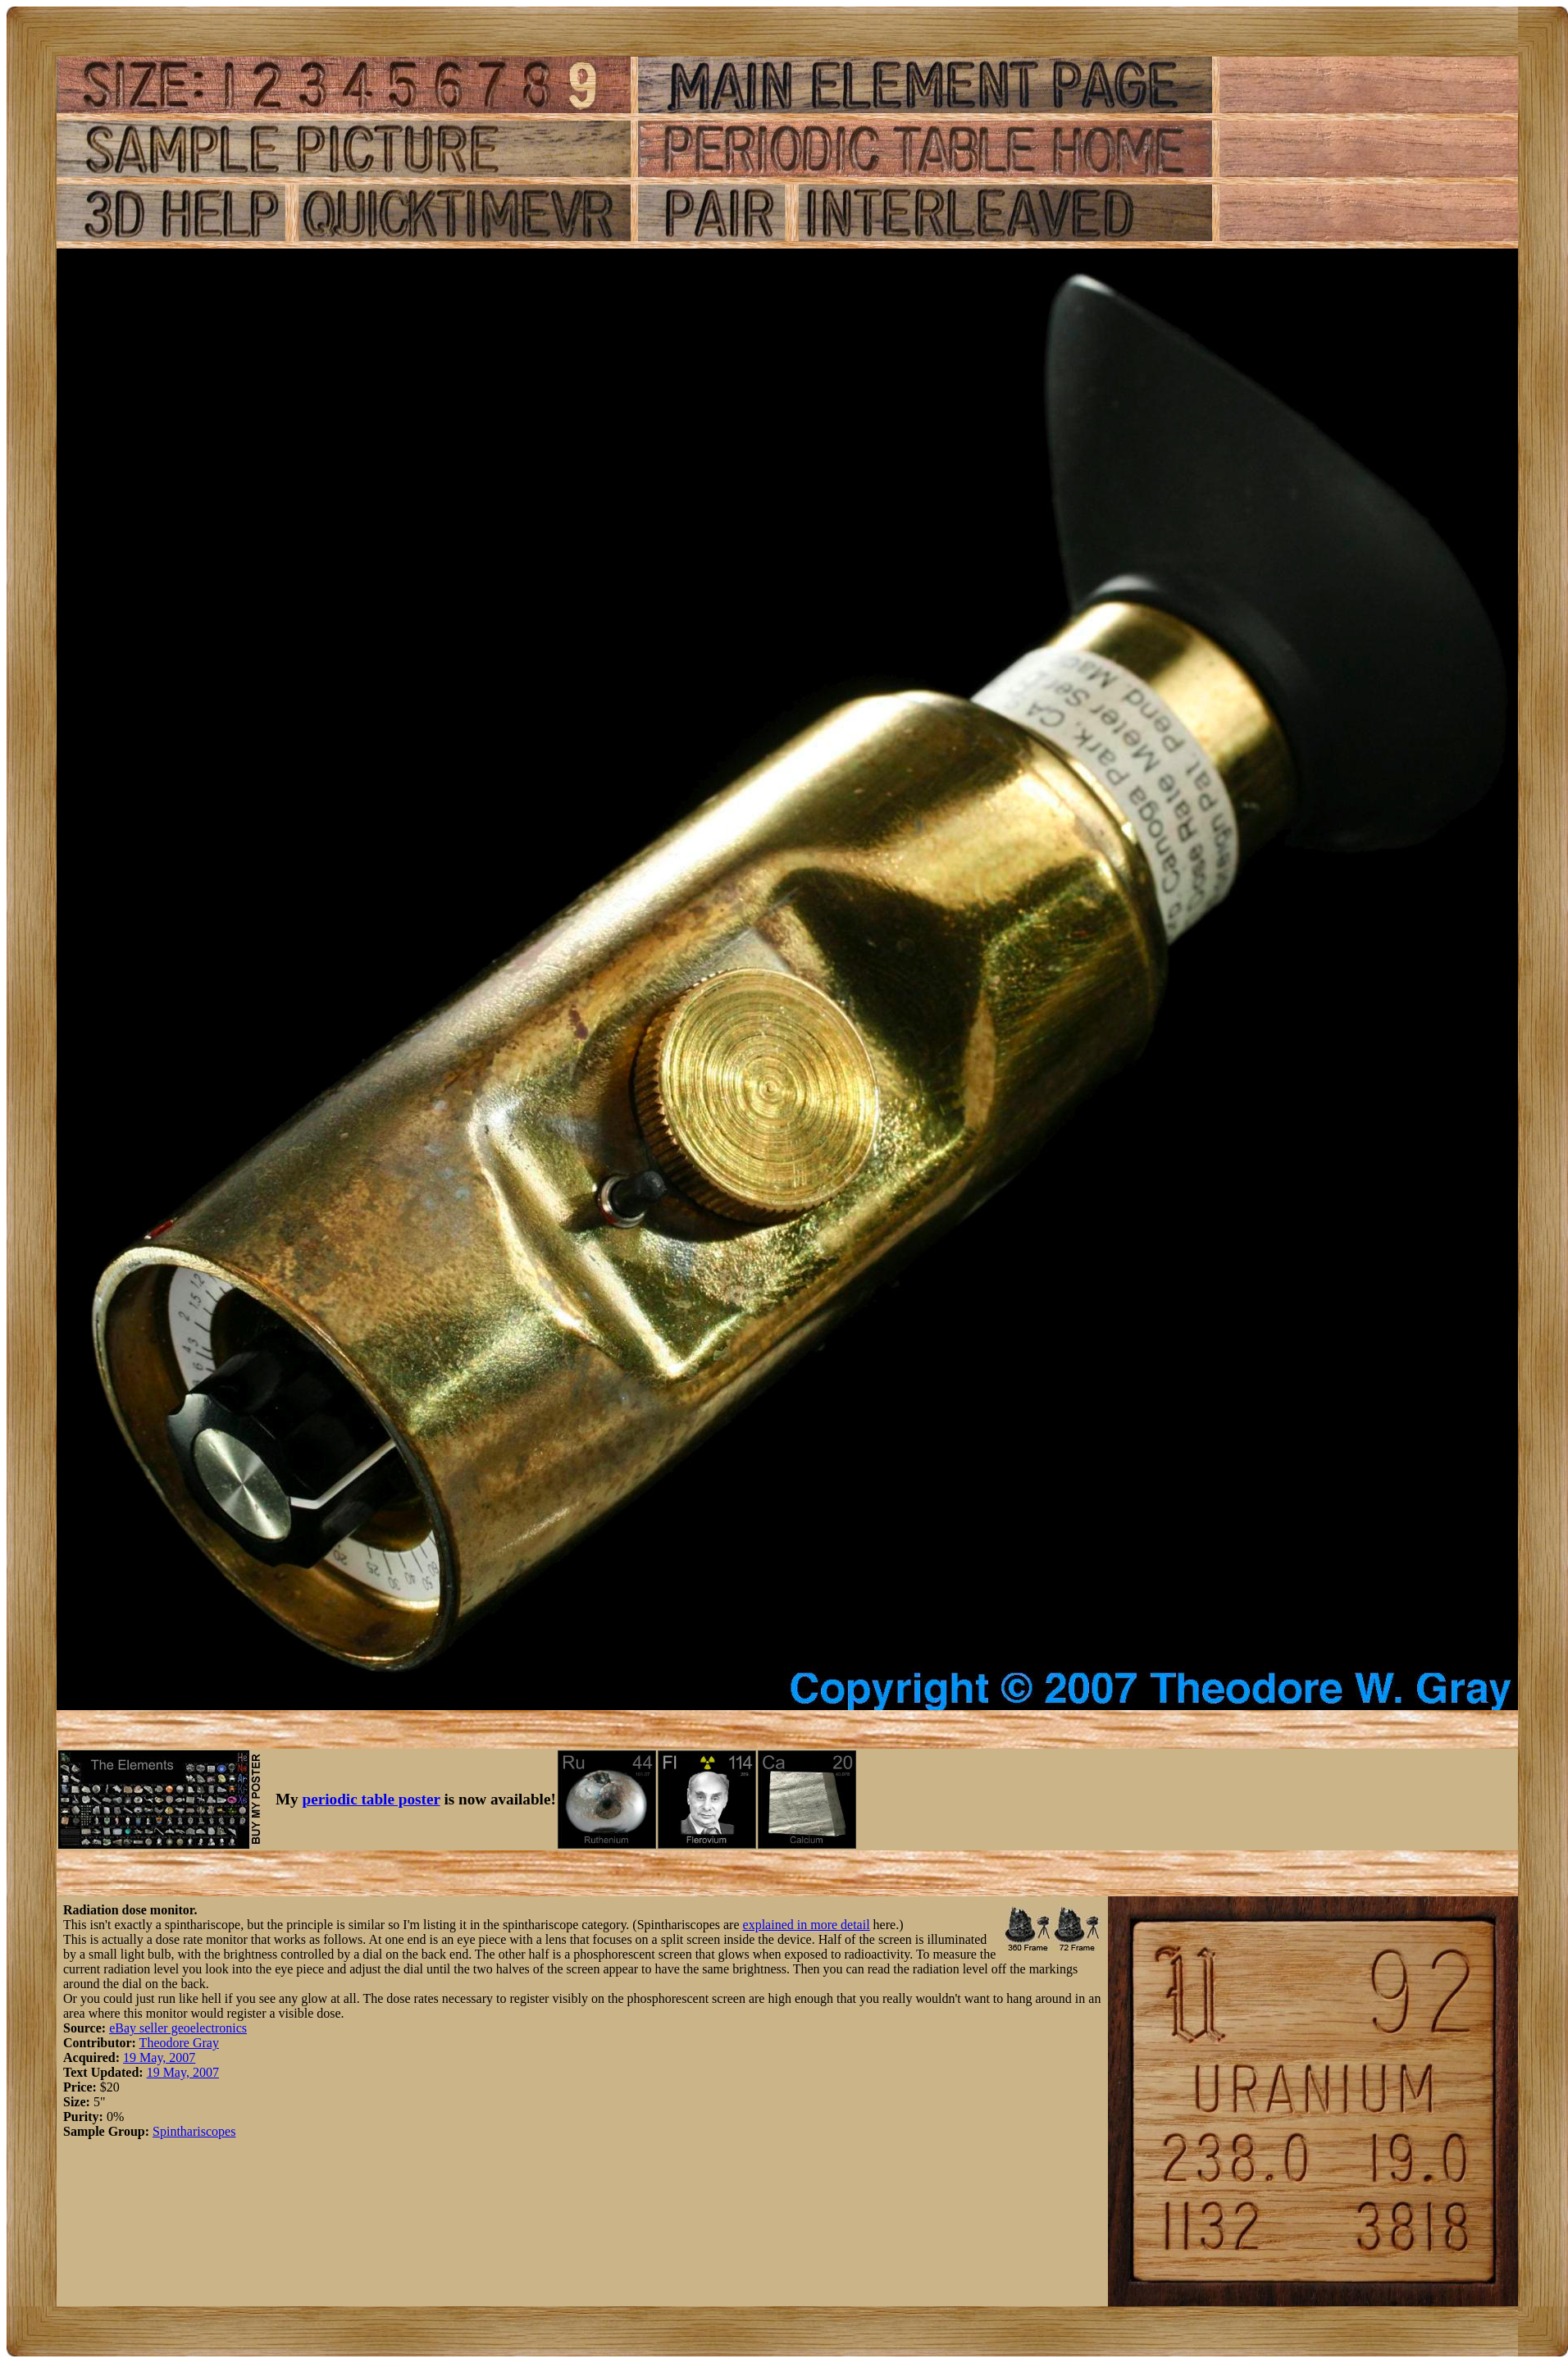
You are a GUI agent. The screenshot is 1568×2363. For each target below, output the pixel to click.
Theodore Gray (179, 2043)
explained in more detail (806, 1925)
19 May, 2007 (159, 2057)
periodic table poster (371, 1799)
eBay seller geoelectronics (178, 2028)
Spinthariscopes (194, 2131)
